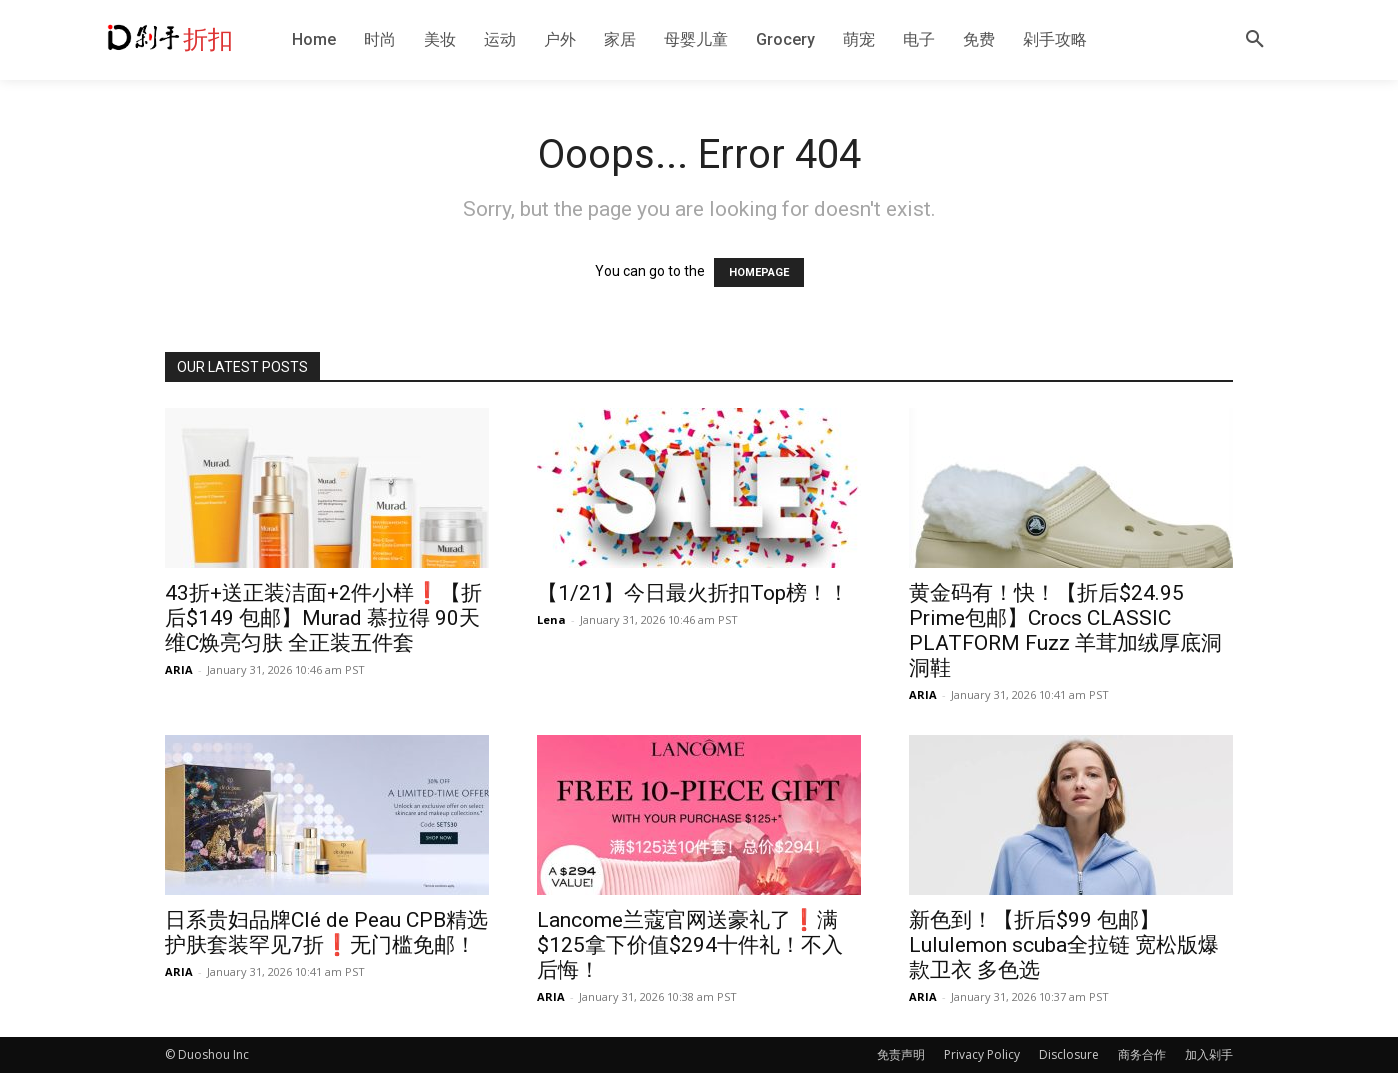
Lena (551, 619)
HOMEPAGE (759, 272)
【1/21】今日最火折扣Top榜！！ (693, 593)
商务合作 (1142, 1054)
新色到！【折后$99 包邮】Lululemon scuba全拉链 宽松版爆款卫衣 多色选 (1064, 945)
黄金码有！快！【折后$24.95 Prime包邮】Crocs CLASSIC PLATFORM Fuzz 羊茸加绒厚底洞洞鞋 (1065, 630)
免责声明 (901, 1054)
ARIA (179, 669)
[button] (1255, 40)
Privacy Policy (982, 1054)
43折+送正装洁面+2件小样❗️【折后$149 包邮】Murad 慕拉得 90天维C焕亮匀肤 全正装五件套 (323, 618)
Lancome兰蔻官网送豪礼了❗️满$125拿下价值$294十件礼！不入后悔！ (690, 945)
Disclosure (1069, 1054)
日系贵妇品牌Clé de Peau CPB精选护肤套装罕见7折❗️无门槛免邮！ (326, 932)
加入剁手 (1209, 1054)
